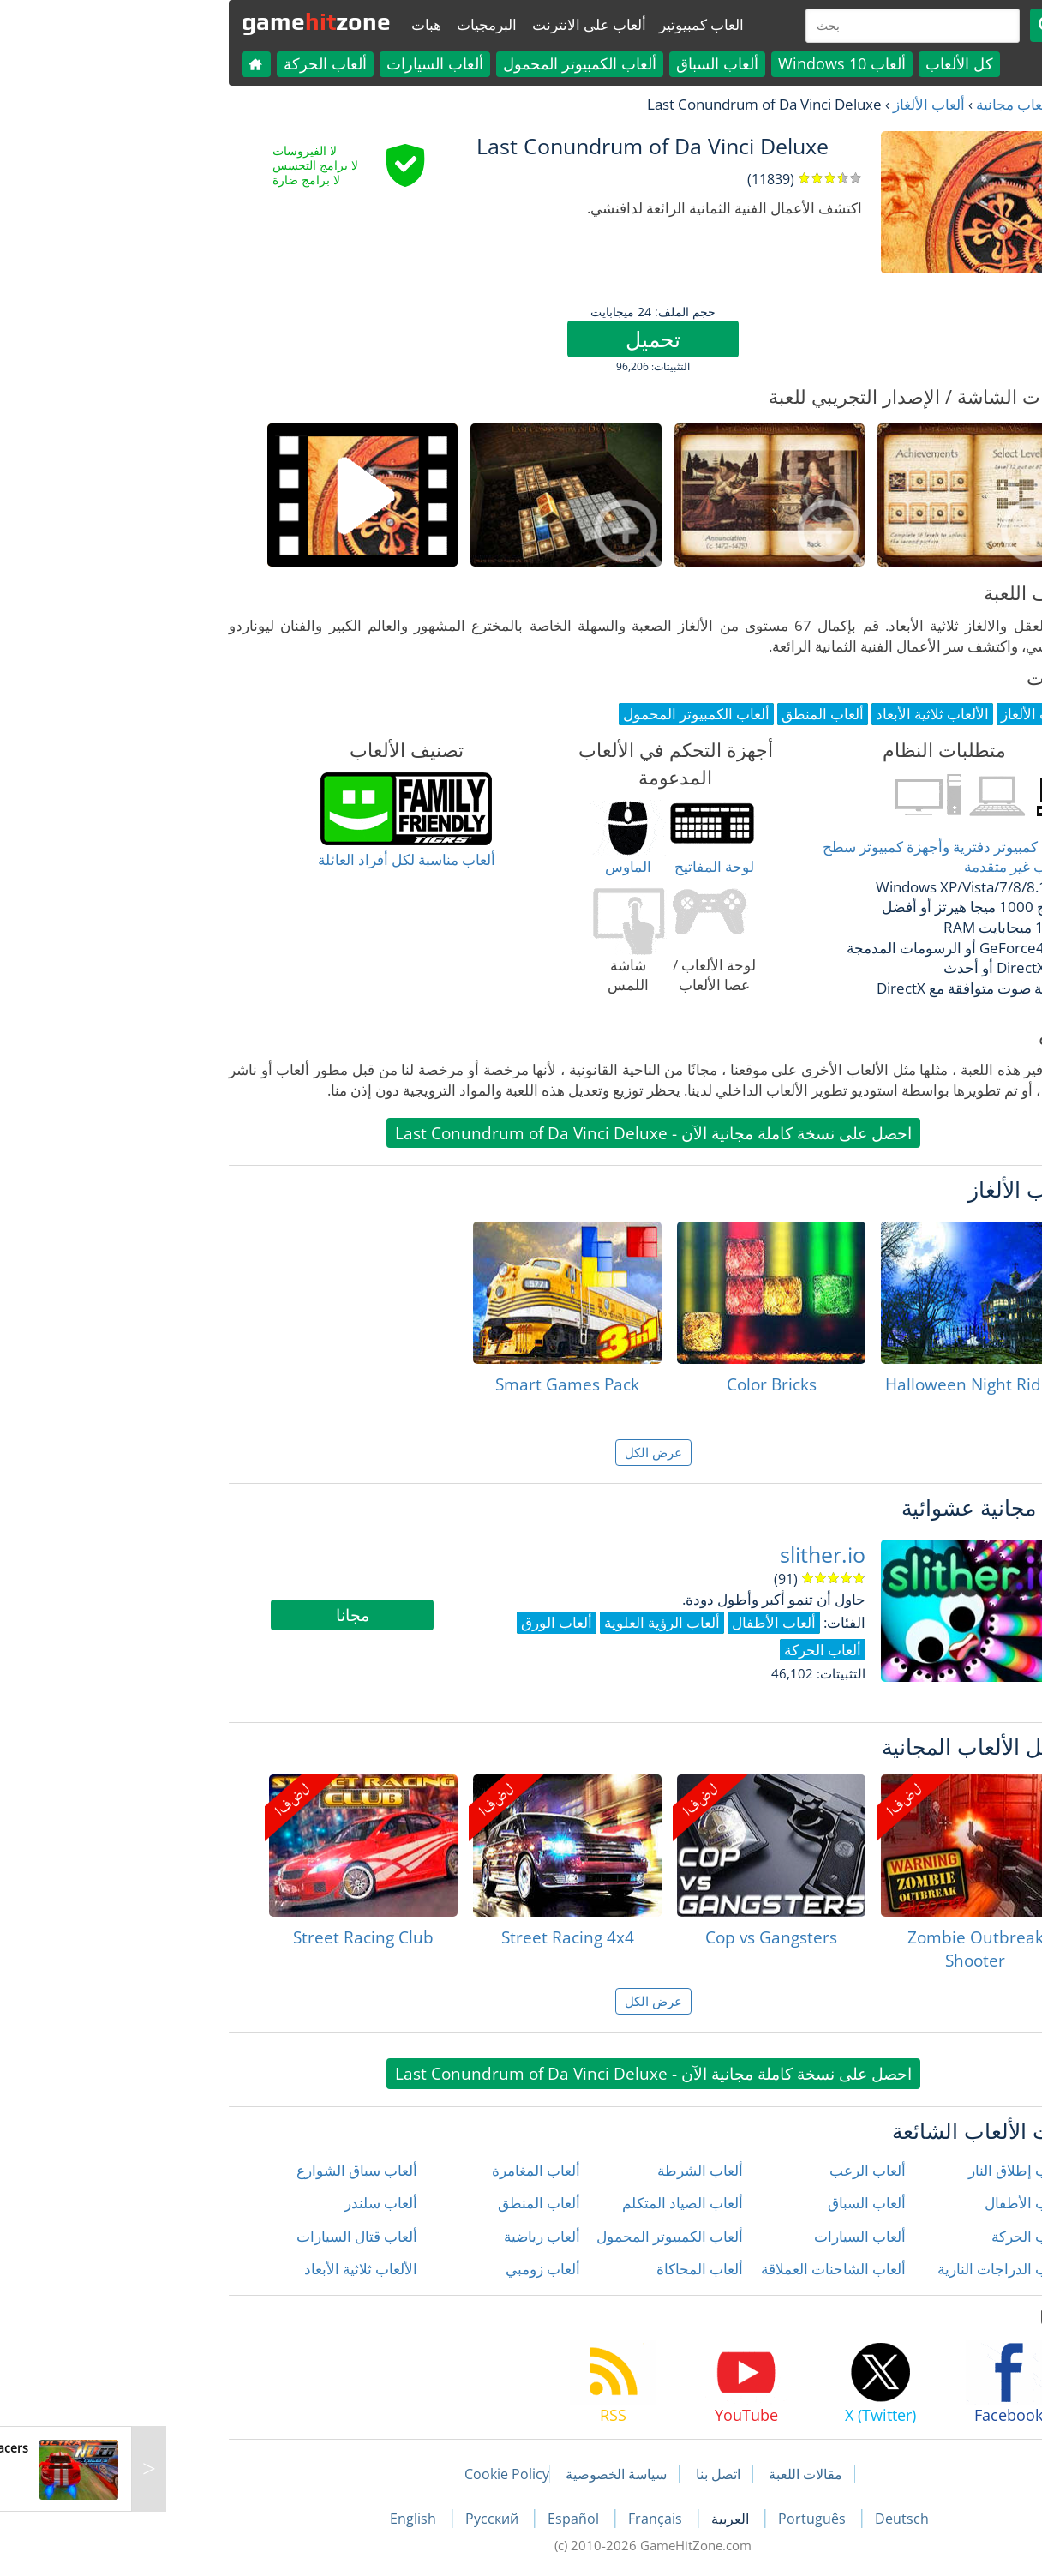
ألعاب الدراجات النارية (871, 2269)
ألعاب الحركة (193, 63)
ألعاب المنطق (407, 2203)
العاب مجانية (881, 104)
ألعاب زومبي (411, 2269)
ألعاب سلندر (249, 2203)
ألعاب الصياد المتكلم (550, 2203)
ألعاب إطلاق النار (886, 2170)
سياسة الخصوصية (484, 2474)
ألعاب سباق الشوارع (225, 2170)
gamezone (184, 21)
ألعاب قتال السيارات (225, 2236)
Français (525, 2518)
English (283, 2518)
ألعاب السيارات (303, 63)
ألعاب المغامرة (404, 2170)
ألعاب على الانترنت (457, 24)
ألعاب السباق (585, 63)
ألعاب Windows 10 (710, 63)
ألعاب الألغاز (797, 104)
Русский (361, 2518)
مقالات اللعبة (673, 2474)
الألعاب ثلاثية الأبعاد (228, 2269)
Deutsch (770, 2518)
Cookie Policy (374, 2474)
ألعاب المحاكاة (567, 2269)
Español (443, 2518)
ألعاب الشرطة (568, 2170)
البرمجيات (355, 24)
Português (681, 2518)
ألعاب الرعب (736, 2170)
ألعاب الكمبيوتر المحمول (447, 63)
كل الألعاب (827, 63)
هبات (294, 24)
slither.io (691, 1554)
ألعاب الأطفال (895, 2203)
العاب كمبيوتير (569, 24)
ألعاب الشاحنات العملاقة (701, 2269)
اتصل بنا (586, 2474)
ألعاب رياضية (410, 2236)
